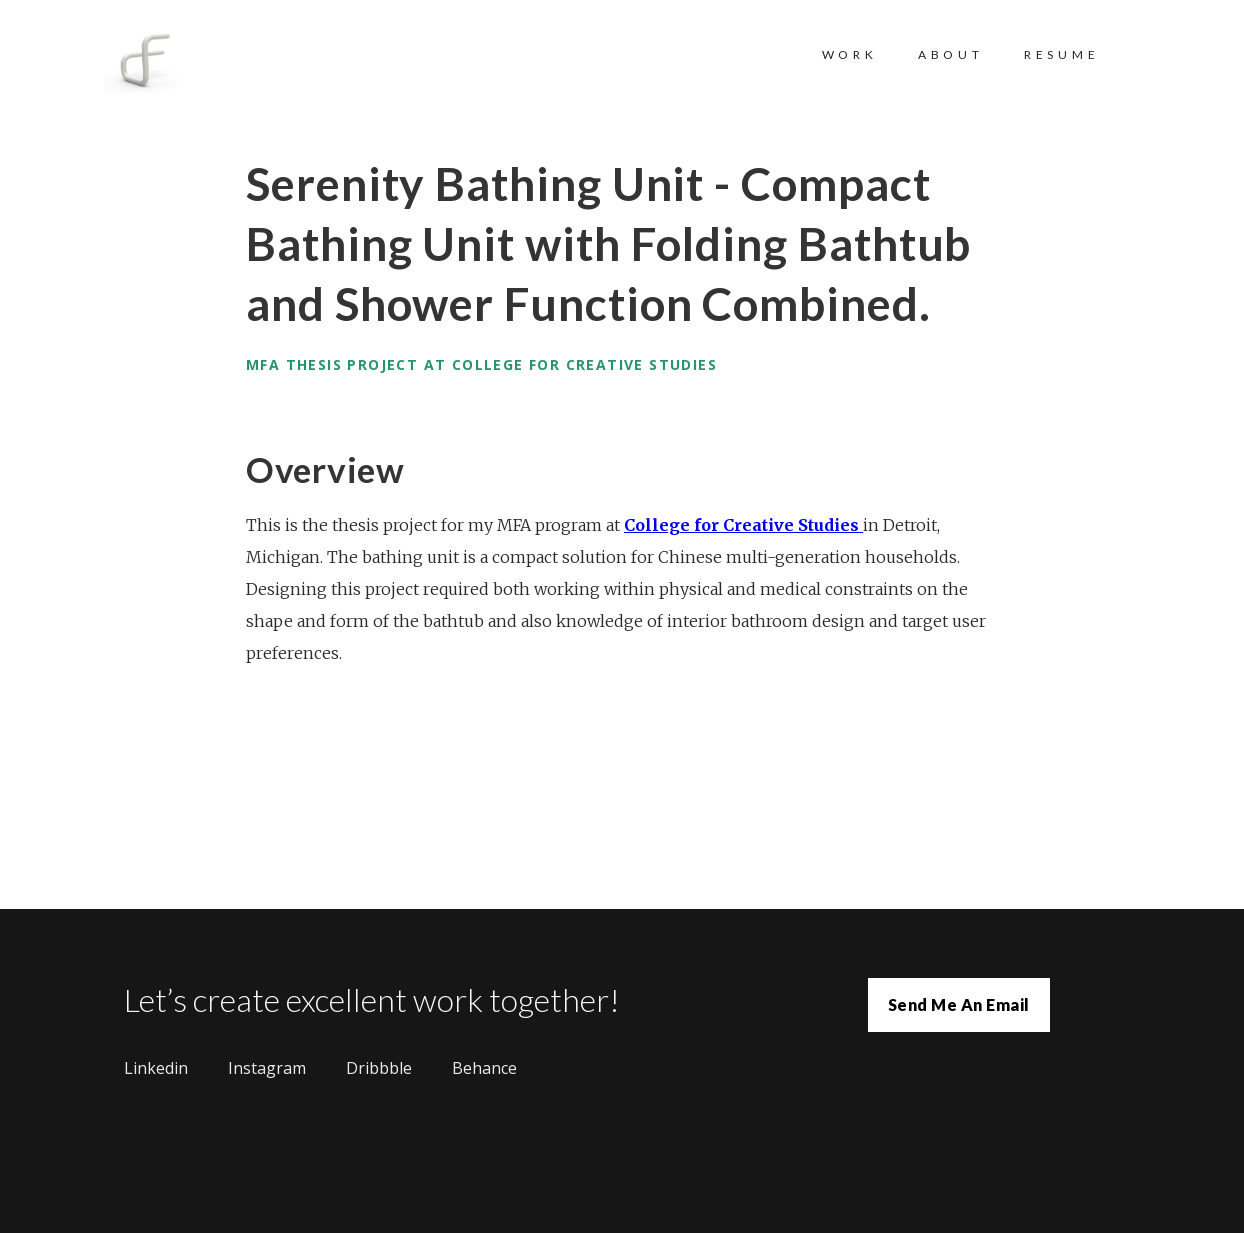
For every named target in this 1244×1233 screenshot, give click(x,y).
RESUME (1062, 54)
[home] (161, 64)
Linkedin (156, 1068)
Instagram (267, 1068)
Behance (484, 1068)
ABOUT (951, 54)
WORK (850, 54)
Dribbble (379, 1068)
